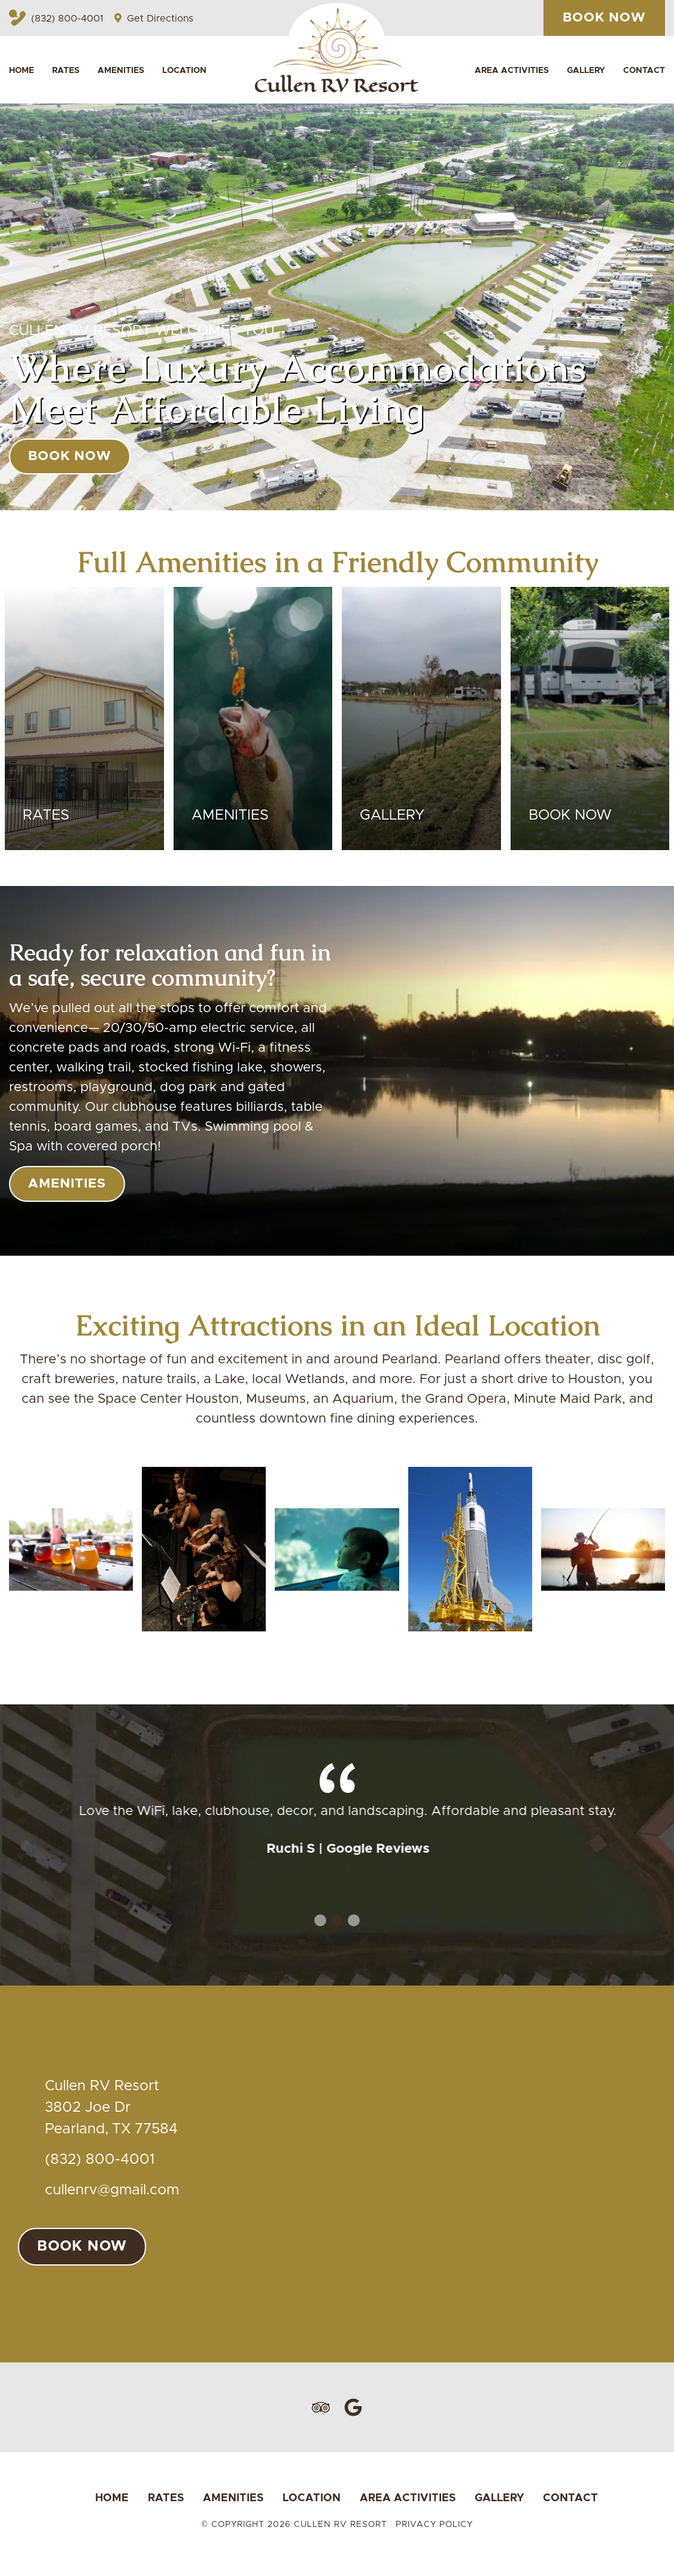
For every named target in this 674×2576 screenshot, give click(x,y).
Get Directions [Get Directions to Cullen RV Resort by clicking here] (153, 18)
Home (21, 70)
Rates (66, 70)
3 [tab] (354, 1920)
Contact (644, 70)
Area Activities (512, 70)
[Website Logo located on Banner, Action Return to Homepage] (337, 48)
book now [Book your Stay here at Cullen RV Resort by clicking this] (604, 18)
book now (69, 456)
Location (184, 70)
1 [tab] (320, 1920)
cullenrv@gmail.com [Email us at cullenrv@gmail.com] (112, 2190)
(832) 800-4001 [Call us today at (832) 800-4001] (99, 2159)
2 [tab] (337, 1920)
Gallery (586, 70)
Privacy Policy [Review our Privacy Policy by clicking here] (434, 2524)
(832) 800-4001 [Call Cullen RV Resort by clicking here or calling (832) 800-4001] (56, 18)
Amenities (121, 70)
